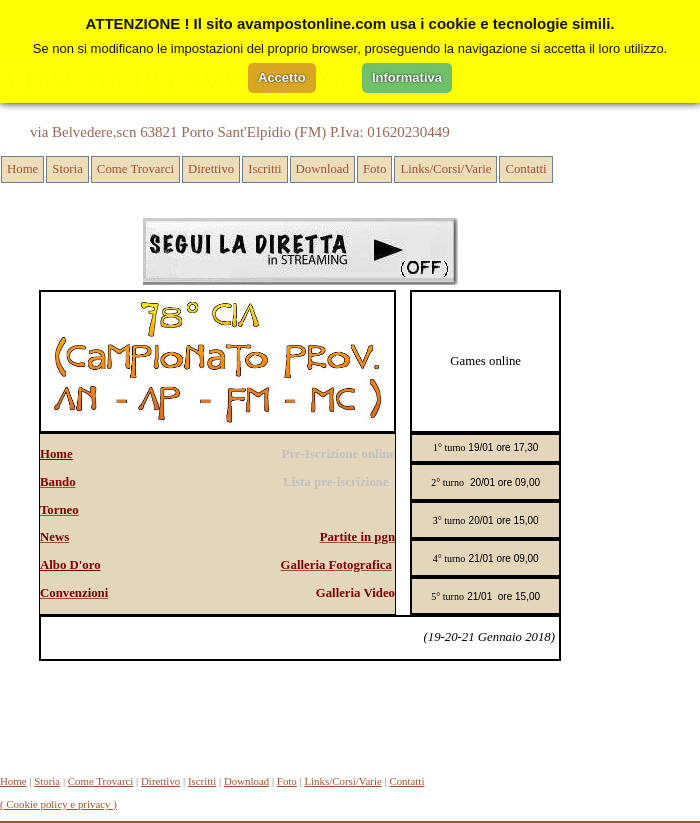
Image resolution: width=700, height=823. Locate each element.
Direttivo (211, 169)
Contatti (525, 169)
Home (22, 169)
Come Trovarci (135, 169)
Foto (374, 169)
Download (322, 169)
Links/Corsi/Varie (445, 169)
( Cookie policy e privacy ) (58, 804)
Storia (67, 169)
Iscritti (264, 169)
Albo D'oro (70, 565)
